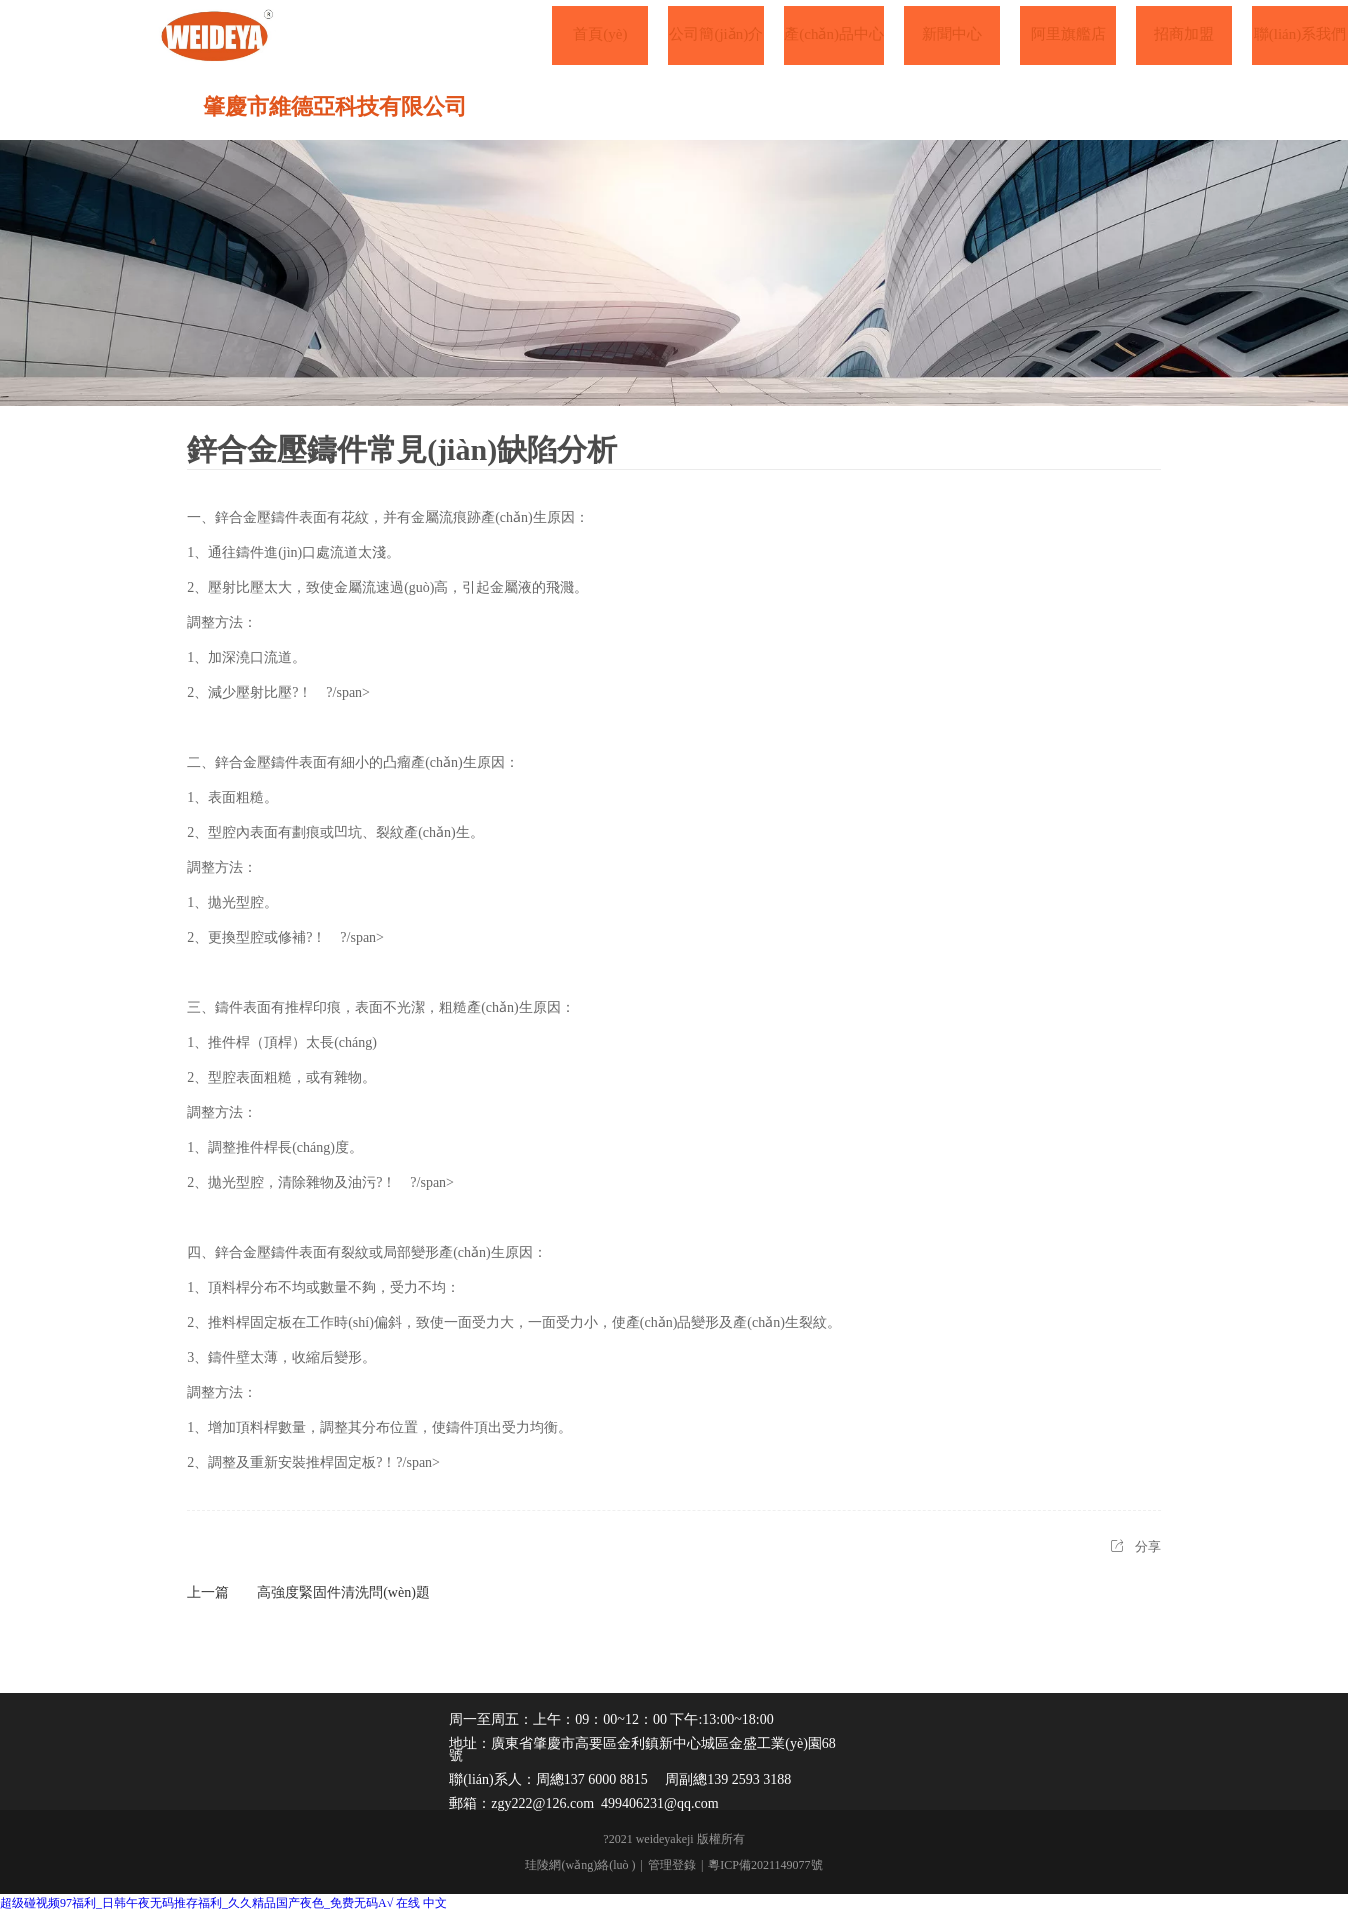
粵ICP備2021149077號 (765, 1865)
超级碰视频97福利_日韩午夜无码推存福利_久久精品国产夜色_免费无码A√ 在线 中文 (223, 1903)
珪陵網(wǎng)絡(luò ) (580, 1865)
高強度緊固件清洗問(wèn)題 (343, 1592)
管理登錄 (672, 1865)
